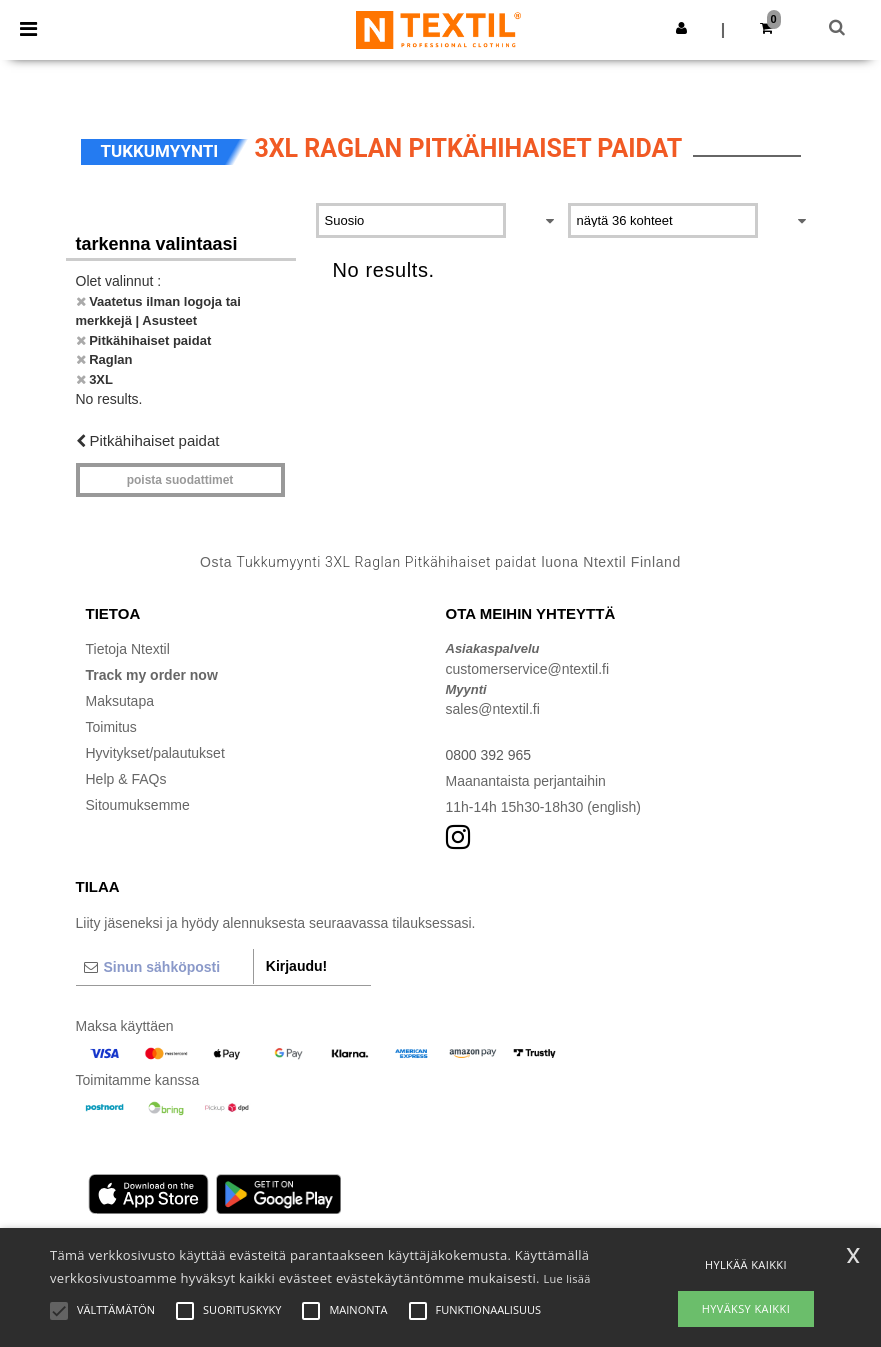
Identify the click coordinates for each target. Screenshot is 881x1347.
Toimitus (111, 727)
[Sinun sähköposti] (164, 967)
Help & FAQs (126, 779)
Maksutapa (120, 701)
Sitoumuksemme (138, 805)
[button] (681, 28)
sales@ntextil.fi (493, 709)
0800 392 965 (489, 755)
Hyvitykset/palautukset (155, 753)
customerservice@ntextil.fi (528, 669)
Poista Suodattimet (180, 480)
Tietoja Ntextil (128, 649)
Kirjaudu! (296, 966)
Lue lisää (566, 1278)
